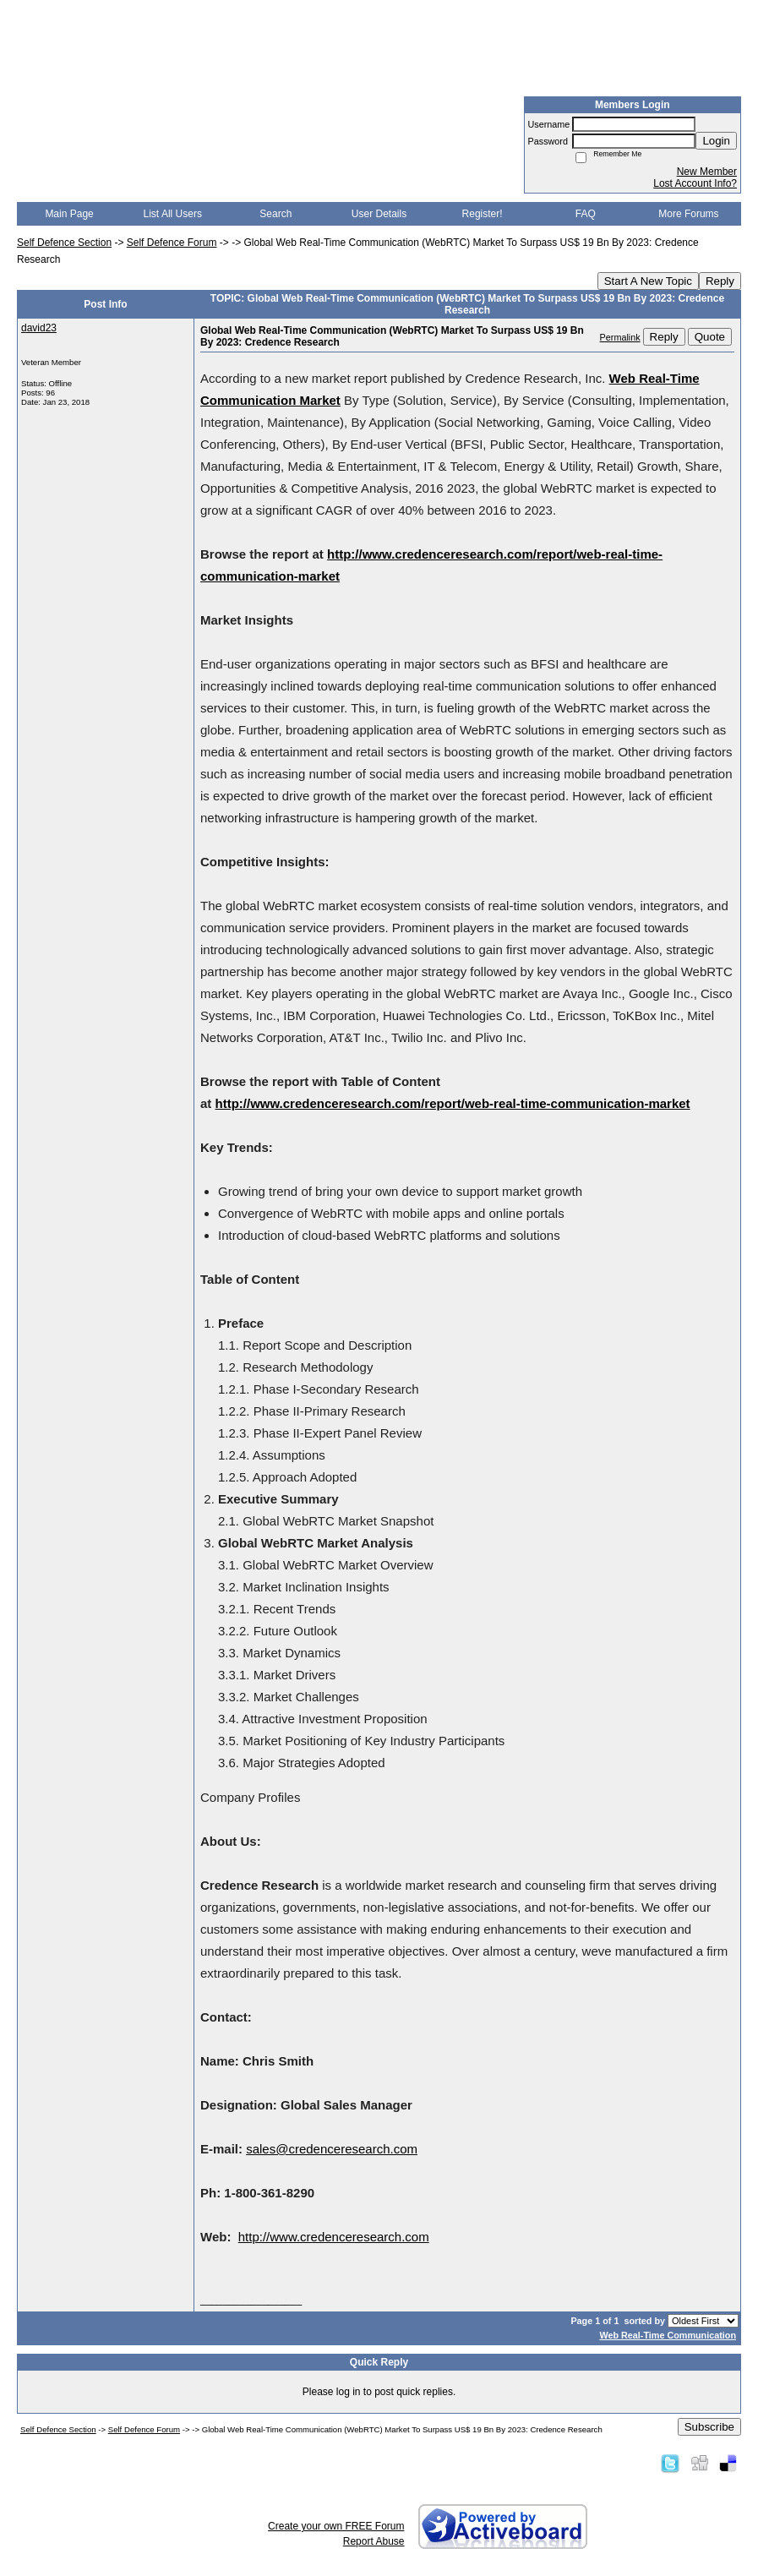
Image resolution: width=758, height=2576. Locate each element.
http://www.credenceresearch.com (333, 2236)
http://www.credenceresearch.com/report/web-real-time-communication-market (452, 1103)
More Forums (688, 214)
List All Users (173, 214)
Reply (720, 281)
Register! (482, 214)
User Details (379, 214)
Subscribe (709, 2426)
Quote (710, 336)
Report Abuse (374, 2541)
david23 (39, 328)
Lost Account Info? (695, 183)
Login (716, 140)
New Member (707, 171)
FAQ (585, 214)
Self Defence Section (64, 242)
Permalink (620, 337)
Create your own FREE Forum (336, 2526)
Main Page (69, 214)
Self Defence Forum (172, 242)
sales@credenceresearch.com (331, 2149)
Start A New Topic (648, 281)
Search (275, 214)
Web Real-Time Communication (667, 2335)
